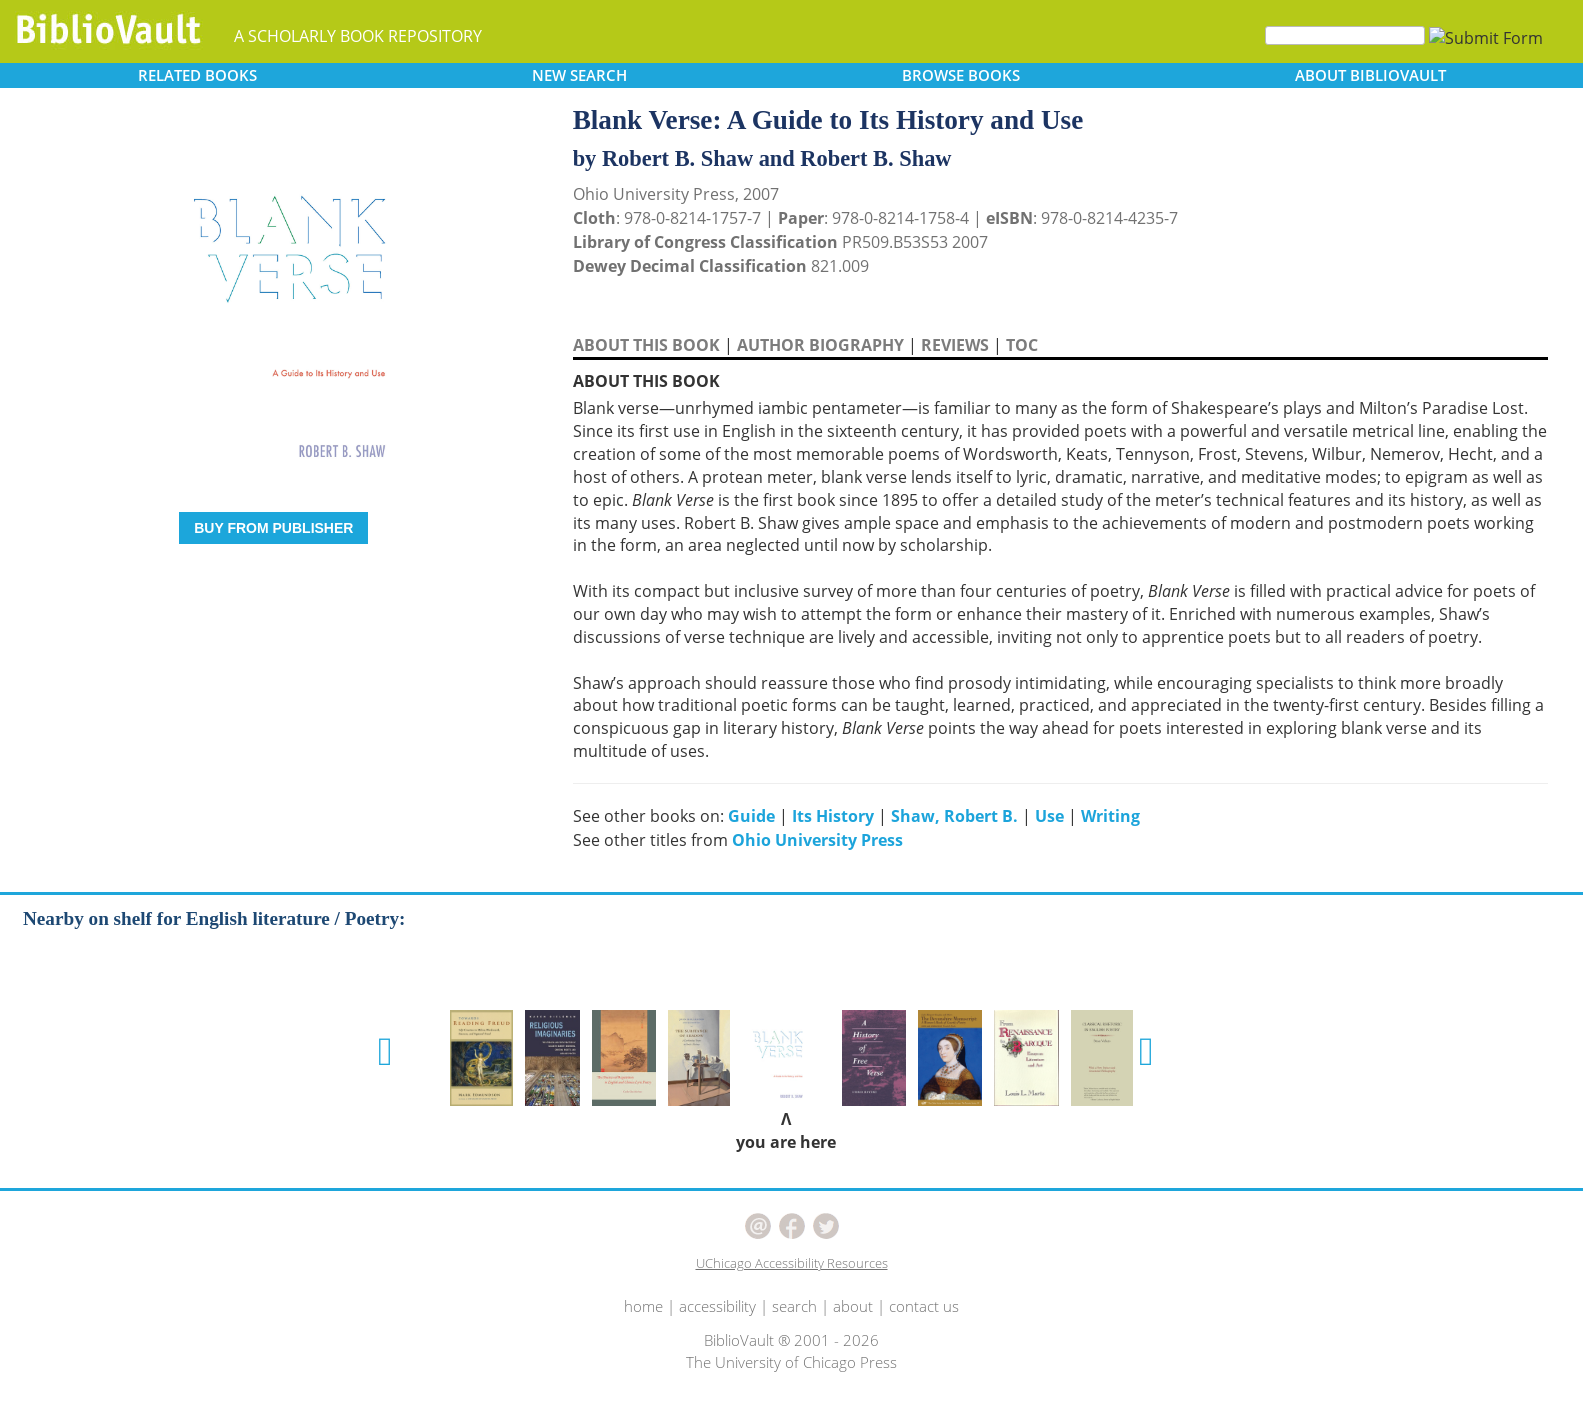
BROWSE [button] (961, 75)
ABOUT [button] (1370, 75)
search (794, 1306)
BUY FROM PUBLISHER (273, 528)
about (853, 1306)
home (643, 1306)
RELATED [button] (197, 75)
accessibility (717, 1306)
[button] (385, 1052)
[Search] (1345, 35)
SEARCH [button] (579, 75)
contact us (924, 1306)
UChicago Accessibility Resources (792, 1263)
